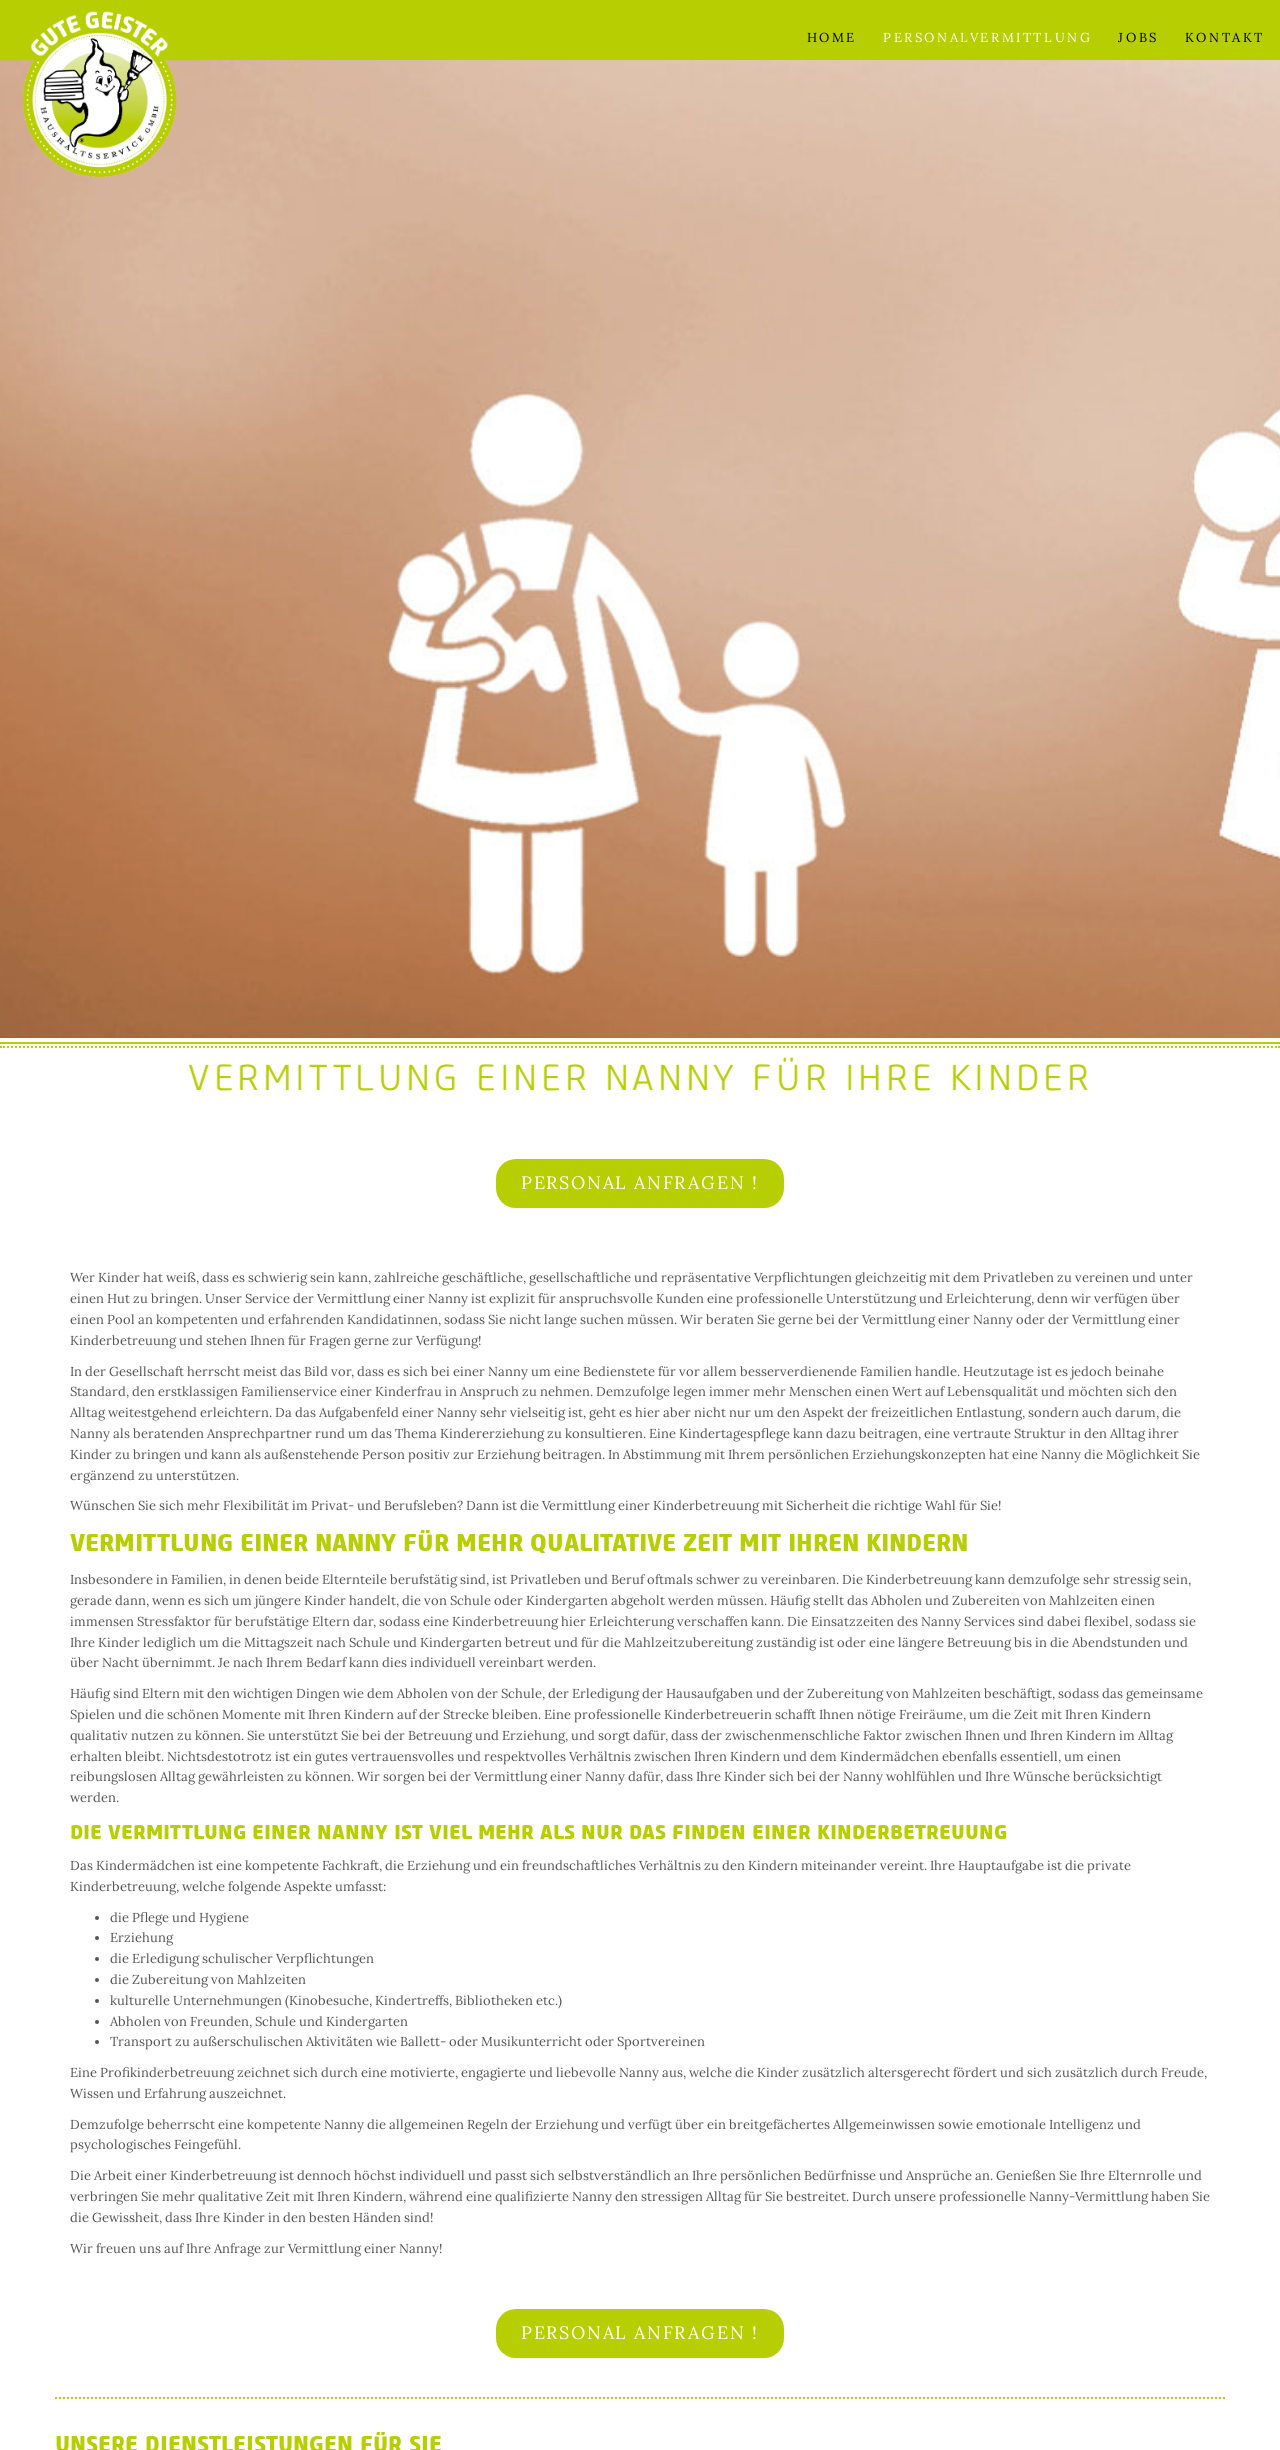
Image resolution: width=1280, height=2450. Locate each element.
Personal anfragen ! (640, 1182)
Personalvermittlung (987, 37)
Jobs (1138, 37)
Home (832, 37)
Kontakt (1225, 37)
